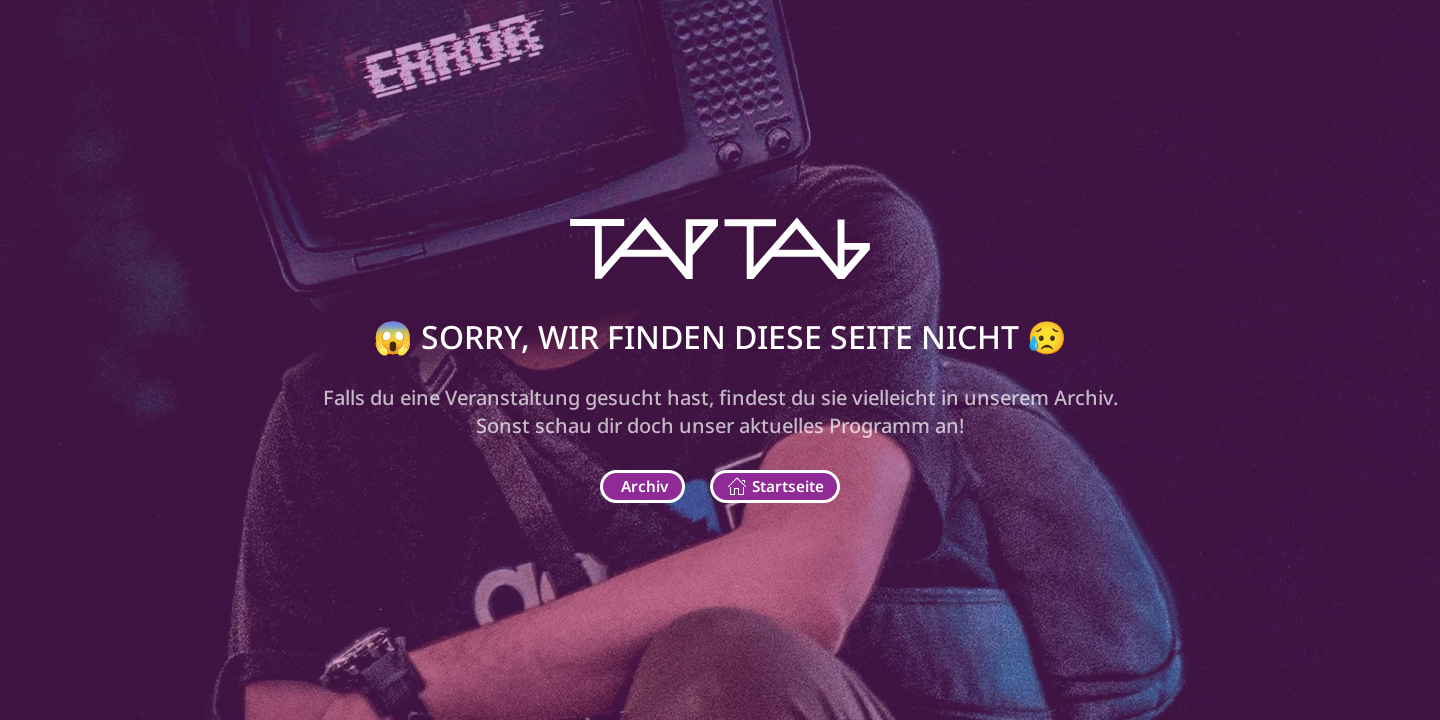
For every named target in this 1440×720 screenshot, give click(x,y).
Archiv (644, 486)
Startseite (775, 486)
